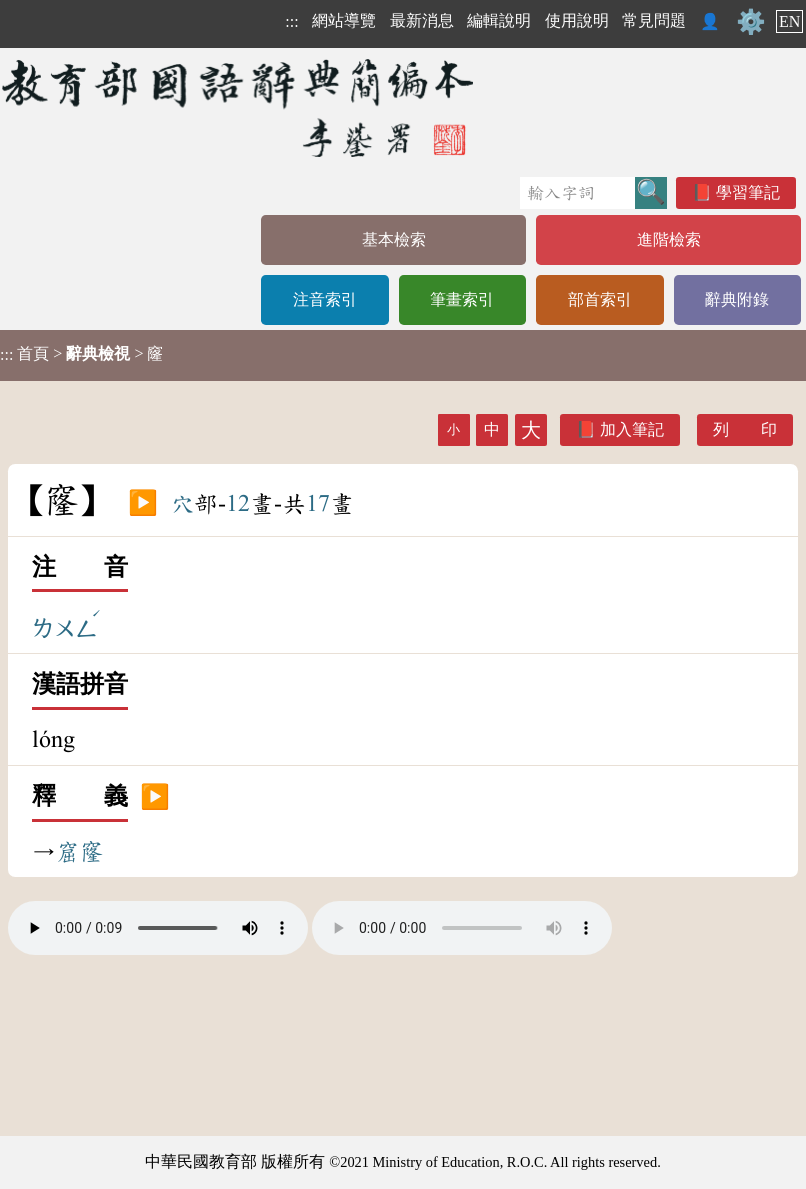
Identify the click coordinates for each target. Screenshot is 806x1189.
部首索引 (600, 299)
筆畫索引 (462, 299)
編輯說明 (499, 20)
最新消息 (422, 20)
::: (291, 21)
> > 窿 (81, 354)
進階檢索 (669, 239)
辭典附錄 (737, 299)
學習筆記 (748, 192)
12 (238, 504)
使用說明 (577, 20)
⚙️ (751, 22)
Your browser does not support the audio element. (158, 928)
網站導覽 (344, 20)
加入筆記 (632, 429)
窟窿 (80, 852)
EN (789, 21)
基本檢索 (394, 239)
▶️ (143, 504)
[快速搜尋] (577, 193)
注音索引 (325, 299)
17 (318, 504)
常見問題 (654, 20)
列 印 (745, 429)
